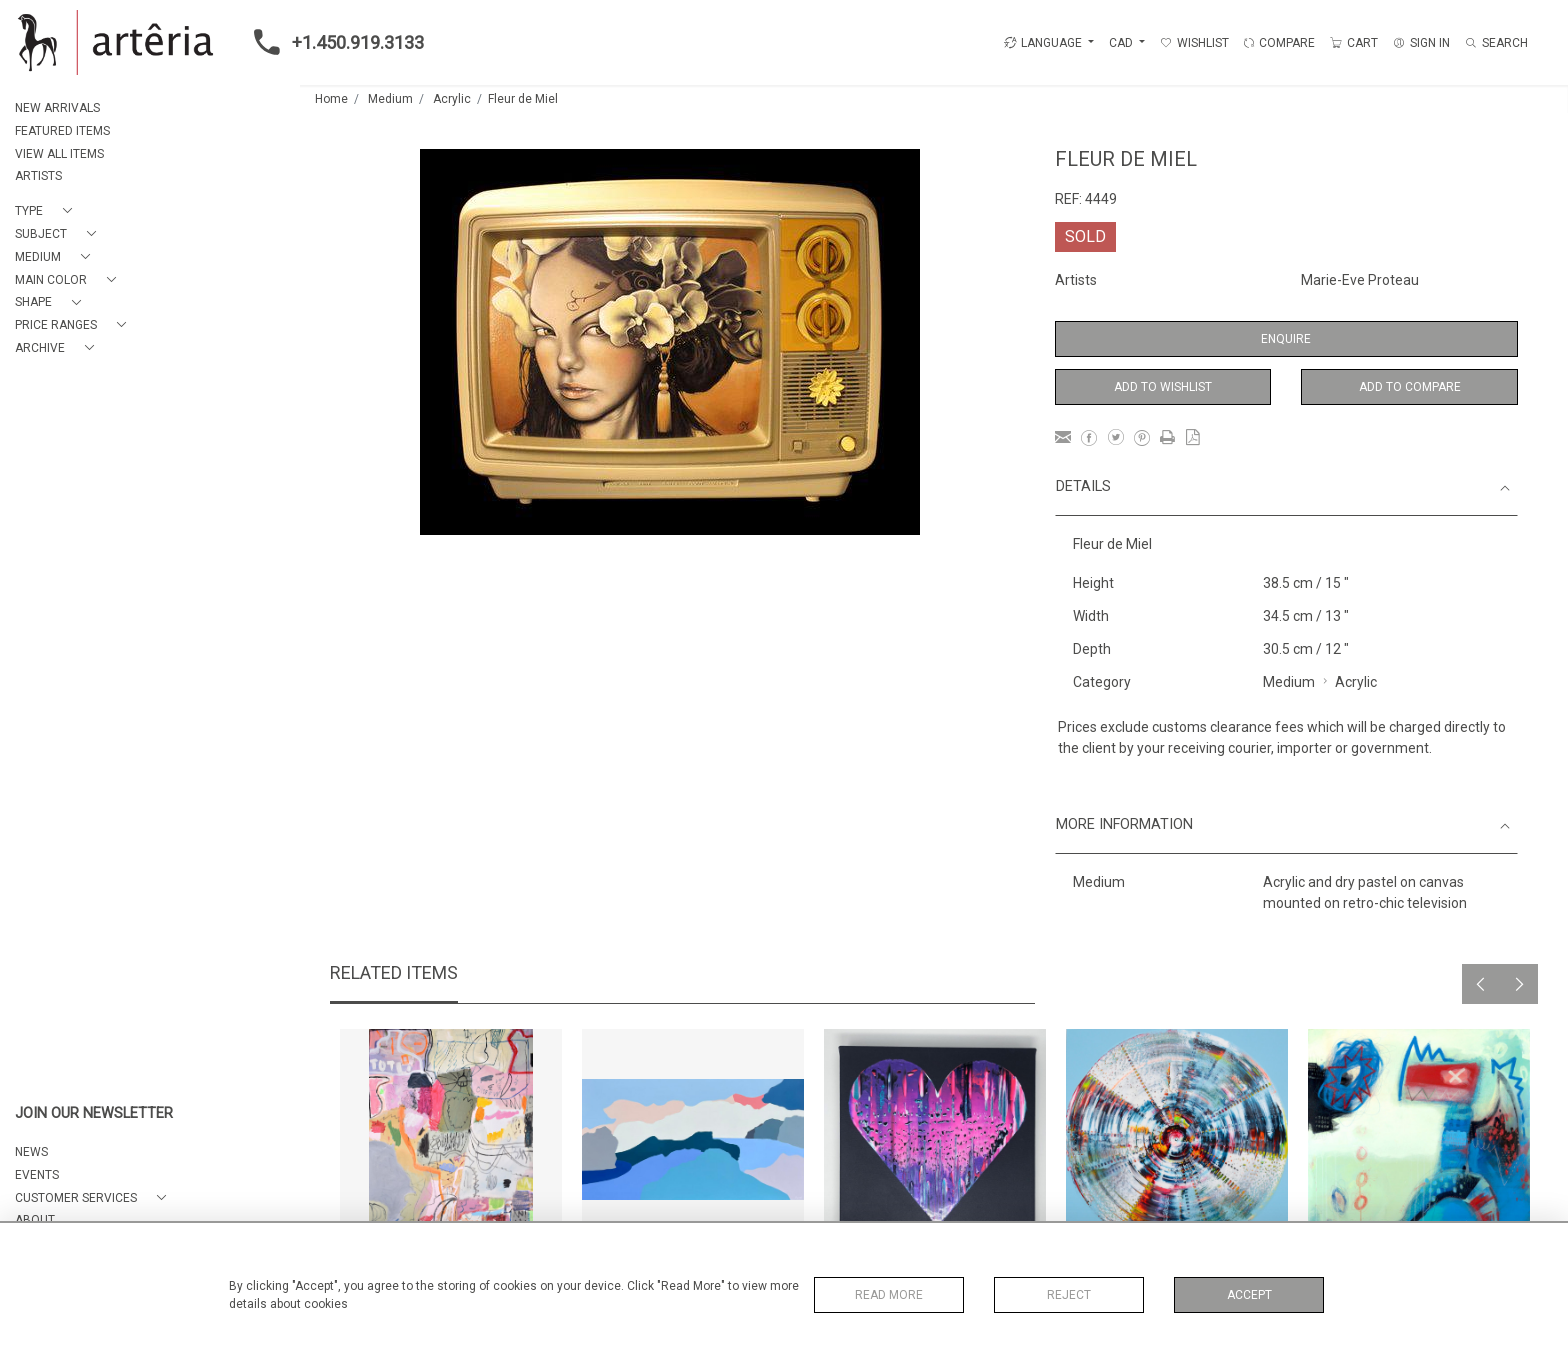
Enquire (1286, 339)
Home (331, 99)
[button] (47, 211)
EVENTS (37, 1175)
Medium (390, 99)
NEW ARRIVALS (57, 108)
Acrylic (452, 99)
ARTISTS (38, 176)
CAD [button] (1122, 43)
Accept (1249, 1295)
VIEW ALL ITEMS (59, 154)
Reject (1069, 1295)
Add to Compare (1410, 387)
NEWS (31, 1152)
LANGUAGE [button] (1043, 43)
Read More (889, 1295)
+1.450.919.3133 (333, 42)
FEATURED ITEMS (62, 131)
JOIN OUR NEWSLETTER (94, 1113)
